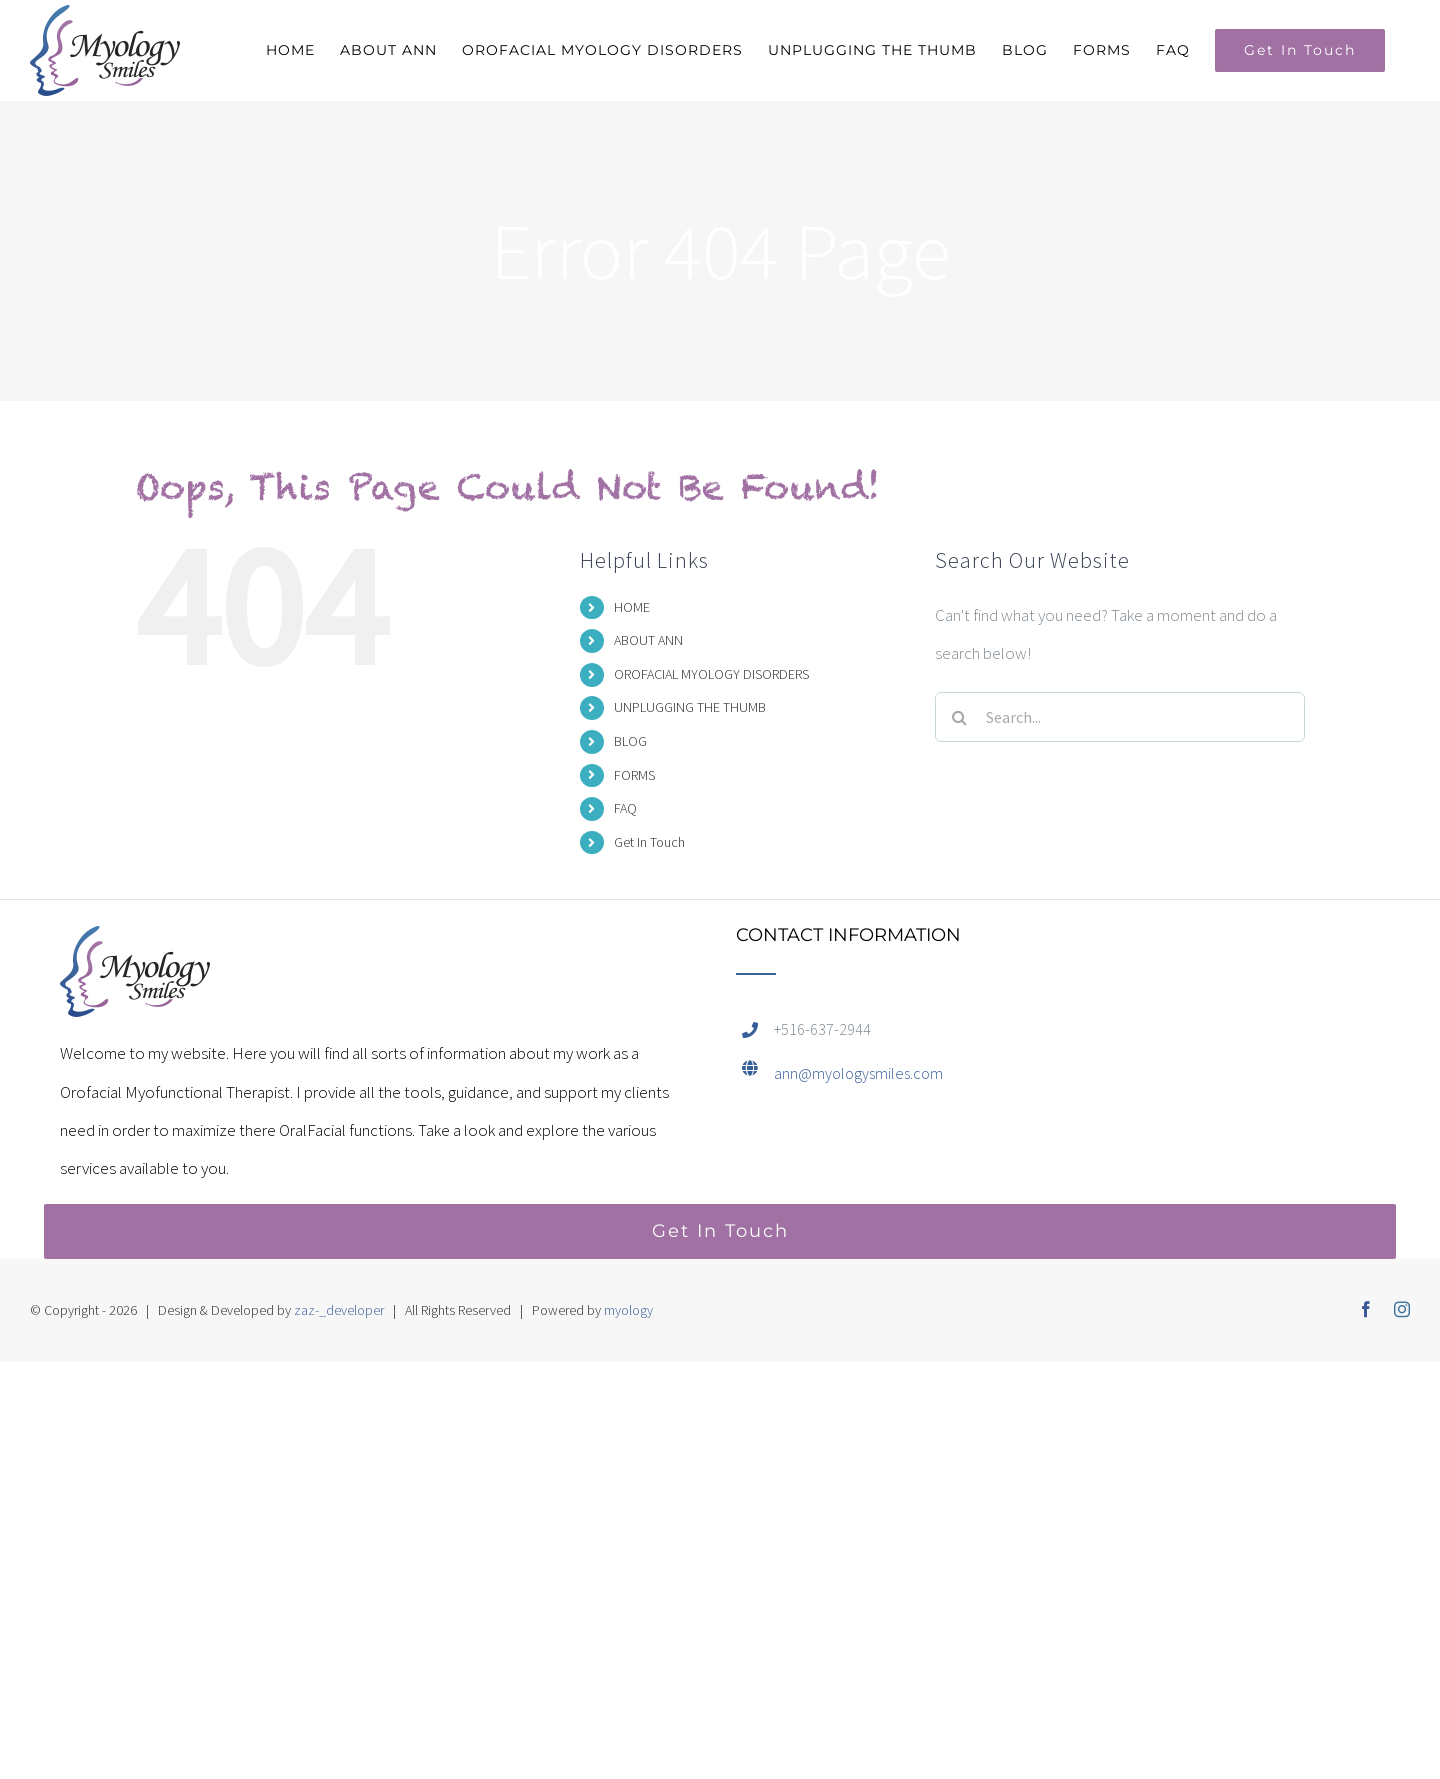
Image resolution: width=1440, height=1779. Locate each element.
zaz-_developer (339, 1310)
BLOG (630, 741)
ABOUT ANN (648, 640)
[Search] (960, 717)
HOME (632, 607)
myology (628, 1310)
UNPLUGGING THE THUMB (690, 707)
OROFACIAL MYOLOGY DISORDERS (711, 674)
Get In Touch (649, 842)
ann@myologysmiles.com (858, 1073)
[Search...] (1120, 717)
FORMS (634, 775)
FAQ (625, 808)
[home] (135, 945)
